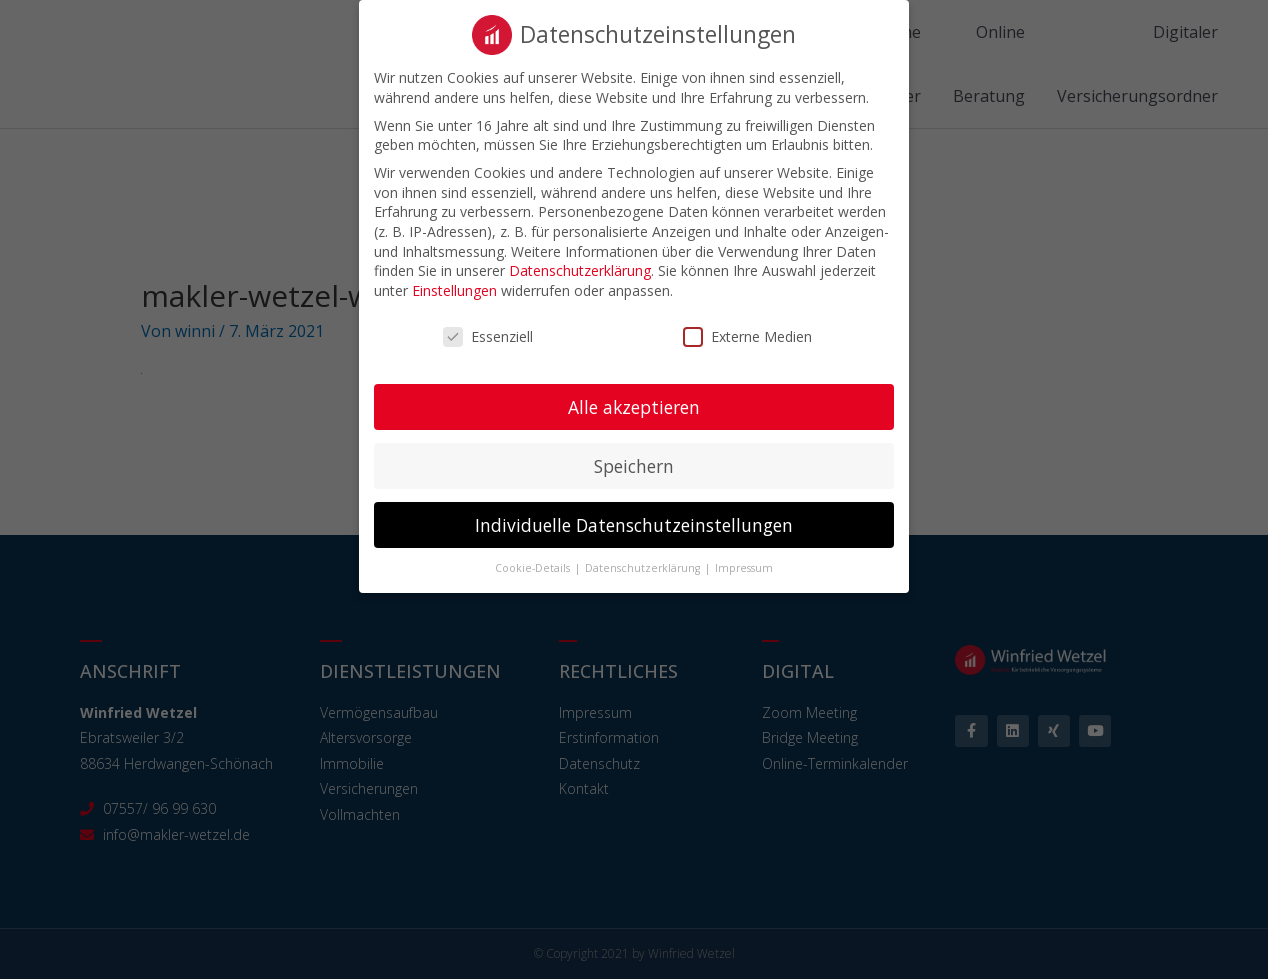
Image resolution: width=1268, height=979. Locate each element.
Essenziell (488, 332)
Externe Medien (747, 332)
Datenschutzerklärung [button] (644, 565)
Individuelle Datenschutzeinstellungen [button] (634, 521)
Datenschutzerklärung (580, 267)
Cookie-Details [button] (534, 565)
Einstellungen (454, 286)
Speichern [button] (634, 462)
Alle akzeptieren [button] (634, 403)
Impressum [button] (744, 565)
